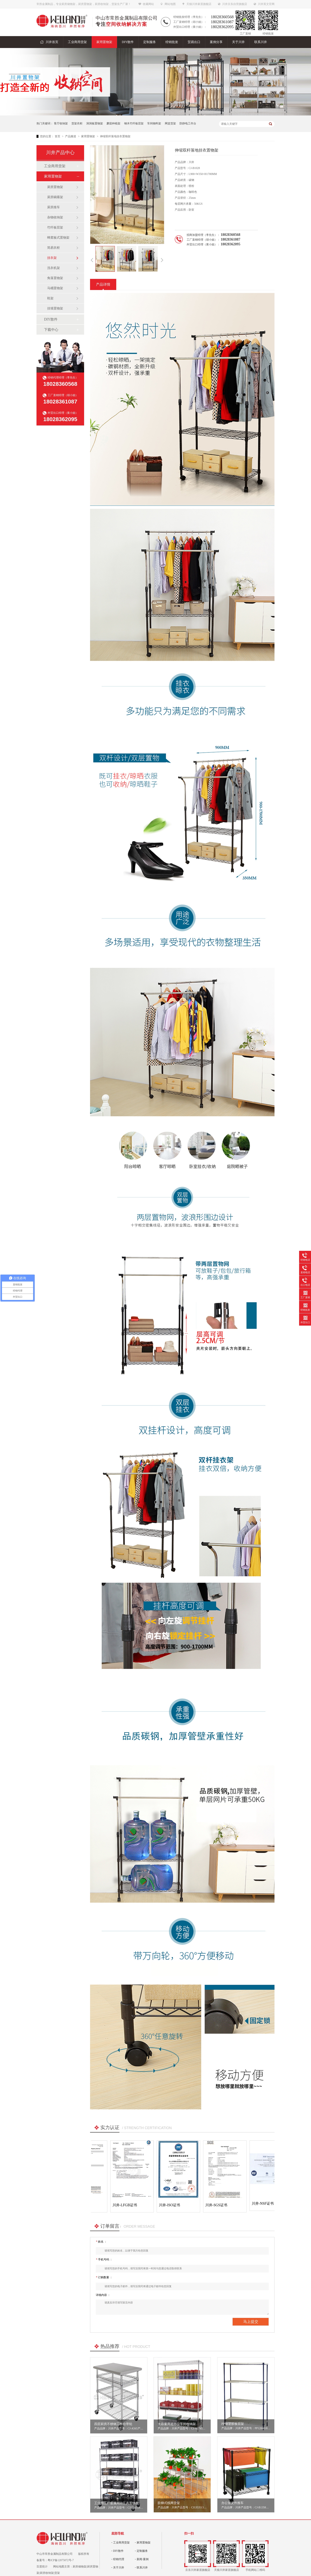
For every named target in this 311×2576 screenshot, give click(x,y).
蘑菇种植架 (113, 123)
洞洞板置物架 (94, 123)
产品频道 (71, 136)
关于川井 (118, 2567)
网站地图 (170, 4)
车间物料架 (154, 123)
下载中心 (51, 330)
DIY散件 (51, 319)
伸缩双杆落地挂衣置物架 (115, 136)
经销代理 (118, 2559)
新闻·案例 (143, 2559)
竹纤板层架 (55, 227)
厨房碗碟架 (55, 197)
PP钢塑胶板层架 (232, 2423)
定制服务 (142, 2550)
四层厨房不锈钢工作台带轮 (113, 2424)
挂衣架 (52, 257)
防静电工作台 (187, 123)
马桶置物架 (55, 288)
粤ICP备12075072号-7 (61, 2560)
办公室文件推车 (232, 2503)
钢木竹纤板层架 (134, 123)
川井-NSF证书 (263, 2203)
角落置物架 (55, 278)
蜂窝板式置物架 (58, 237)
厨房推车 (53, 207)
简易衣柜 (53, 247)
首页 (58, 136)
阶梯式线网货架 (169, 2503)
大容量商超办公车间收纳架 (177, 2424)
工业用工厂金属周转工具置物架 (116, 2503)
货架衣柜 (77, 123)
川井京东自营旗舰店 (234, 4)
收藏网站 (148, 4)
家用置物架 (88, 136)
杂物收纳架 (55, 217)
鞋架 (50, 298)
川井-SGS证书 (216, 2205)
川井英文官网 (266, 4)
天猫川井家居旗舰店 (198, 4)
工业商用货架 (54, 166)
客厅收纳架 (61, 123)
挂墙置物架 (55, 308)
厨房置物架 (55, 187)
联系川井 (142, 2567)
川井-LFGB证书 (125, 2205)
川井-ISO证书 (169, 2205)
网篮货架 (170, 123)
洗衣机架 (53, 268)
